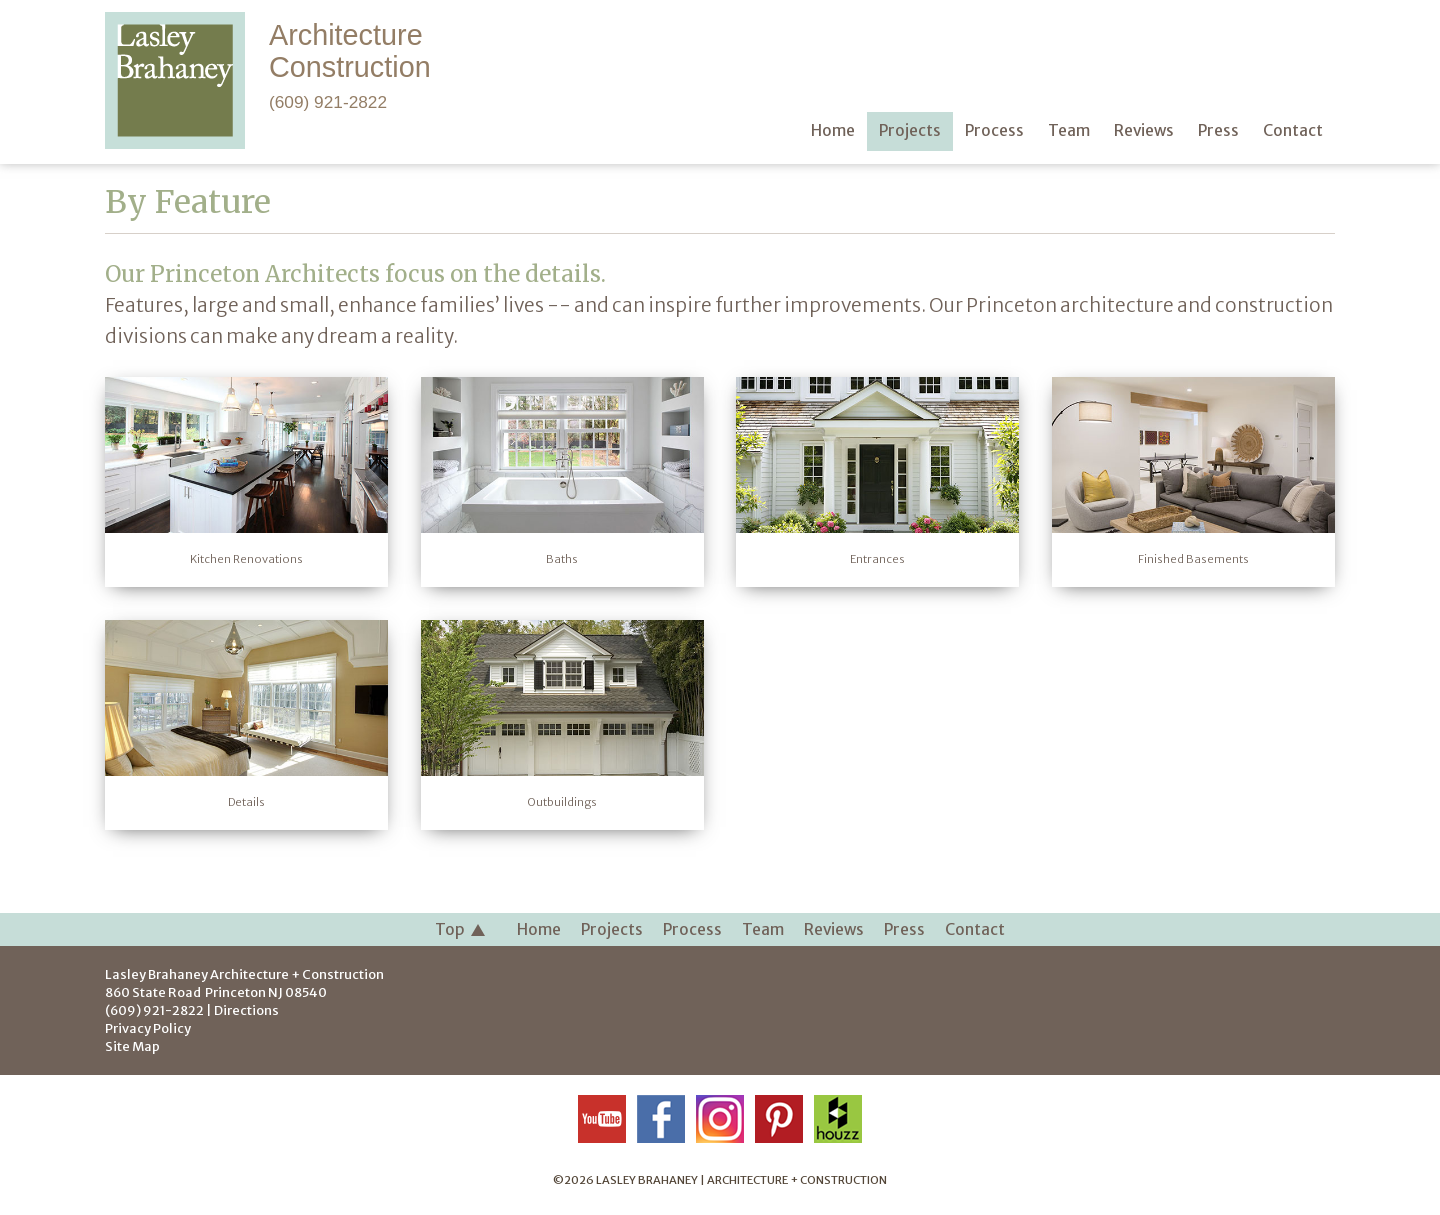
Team (763, 929)
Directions (246, 1010)
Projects (612, 929)
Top (460, 930)
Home (539, 929)
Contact (975, 929)
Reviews (834, 929)
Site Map (132, 1046)
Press (904, 929)
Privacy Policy (148, 1028)
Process (692, 929)
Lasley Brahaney (244, 974)
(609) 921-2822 (328, 102)
